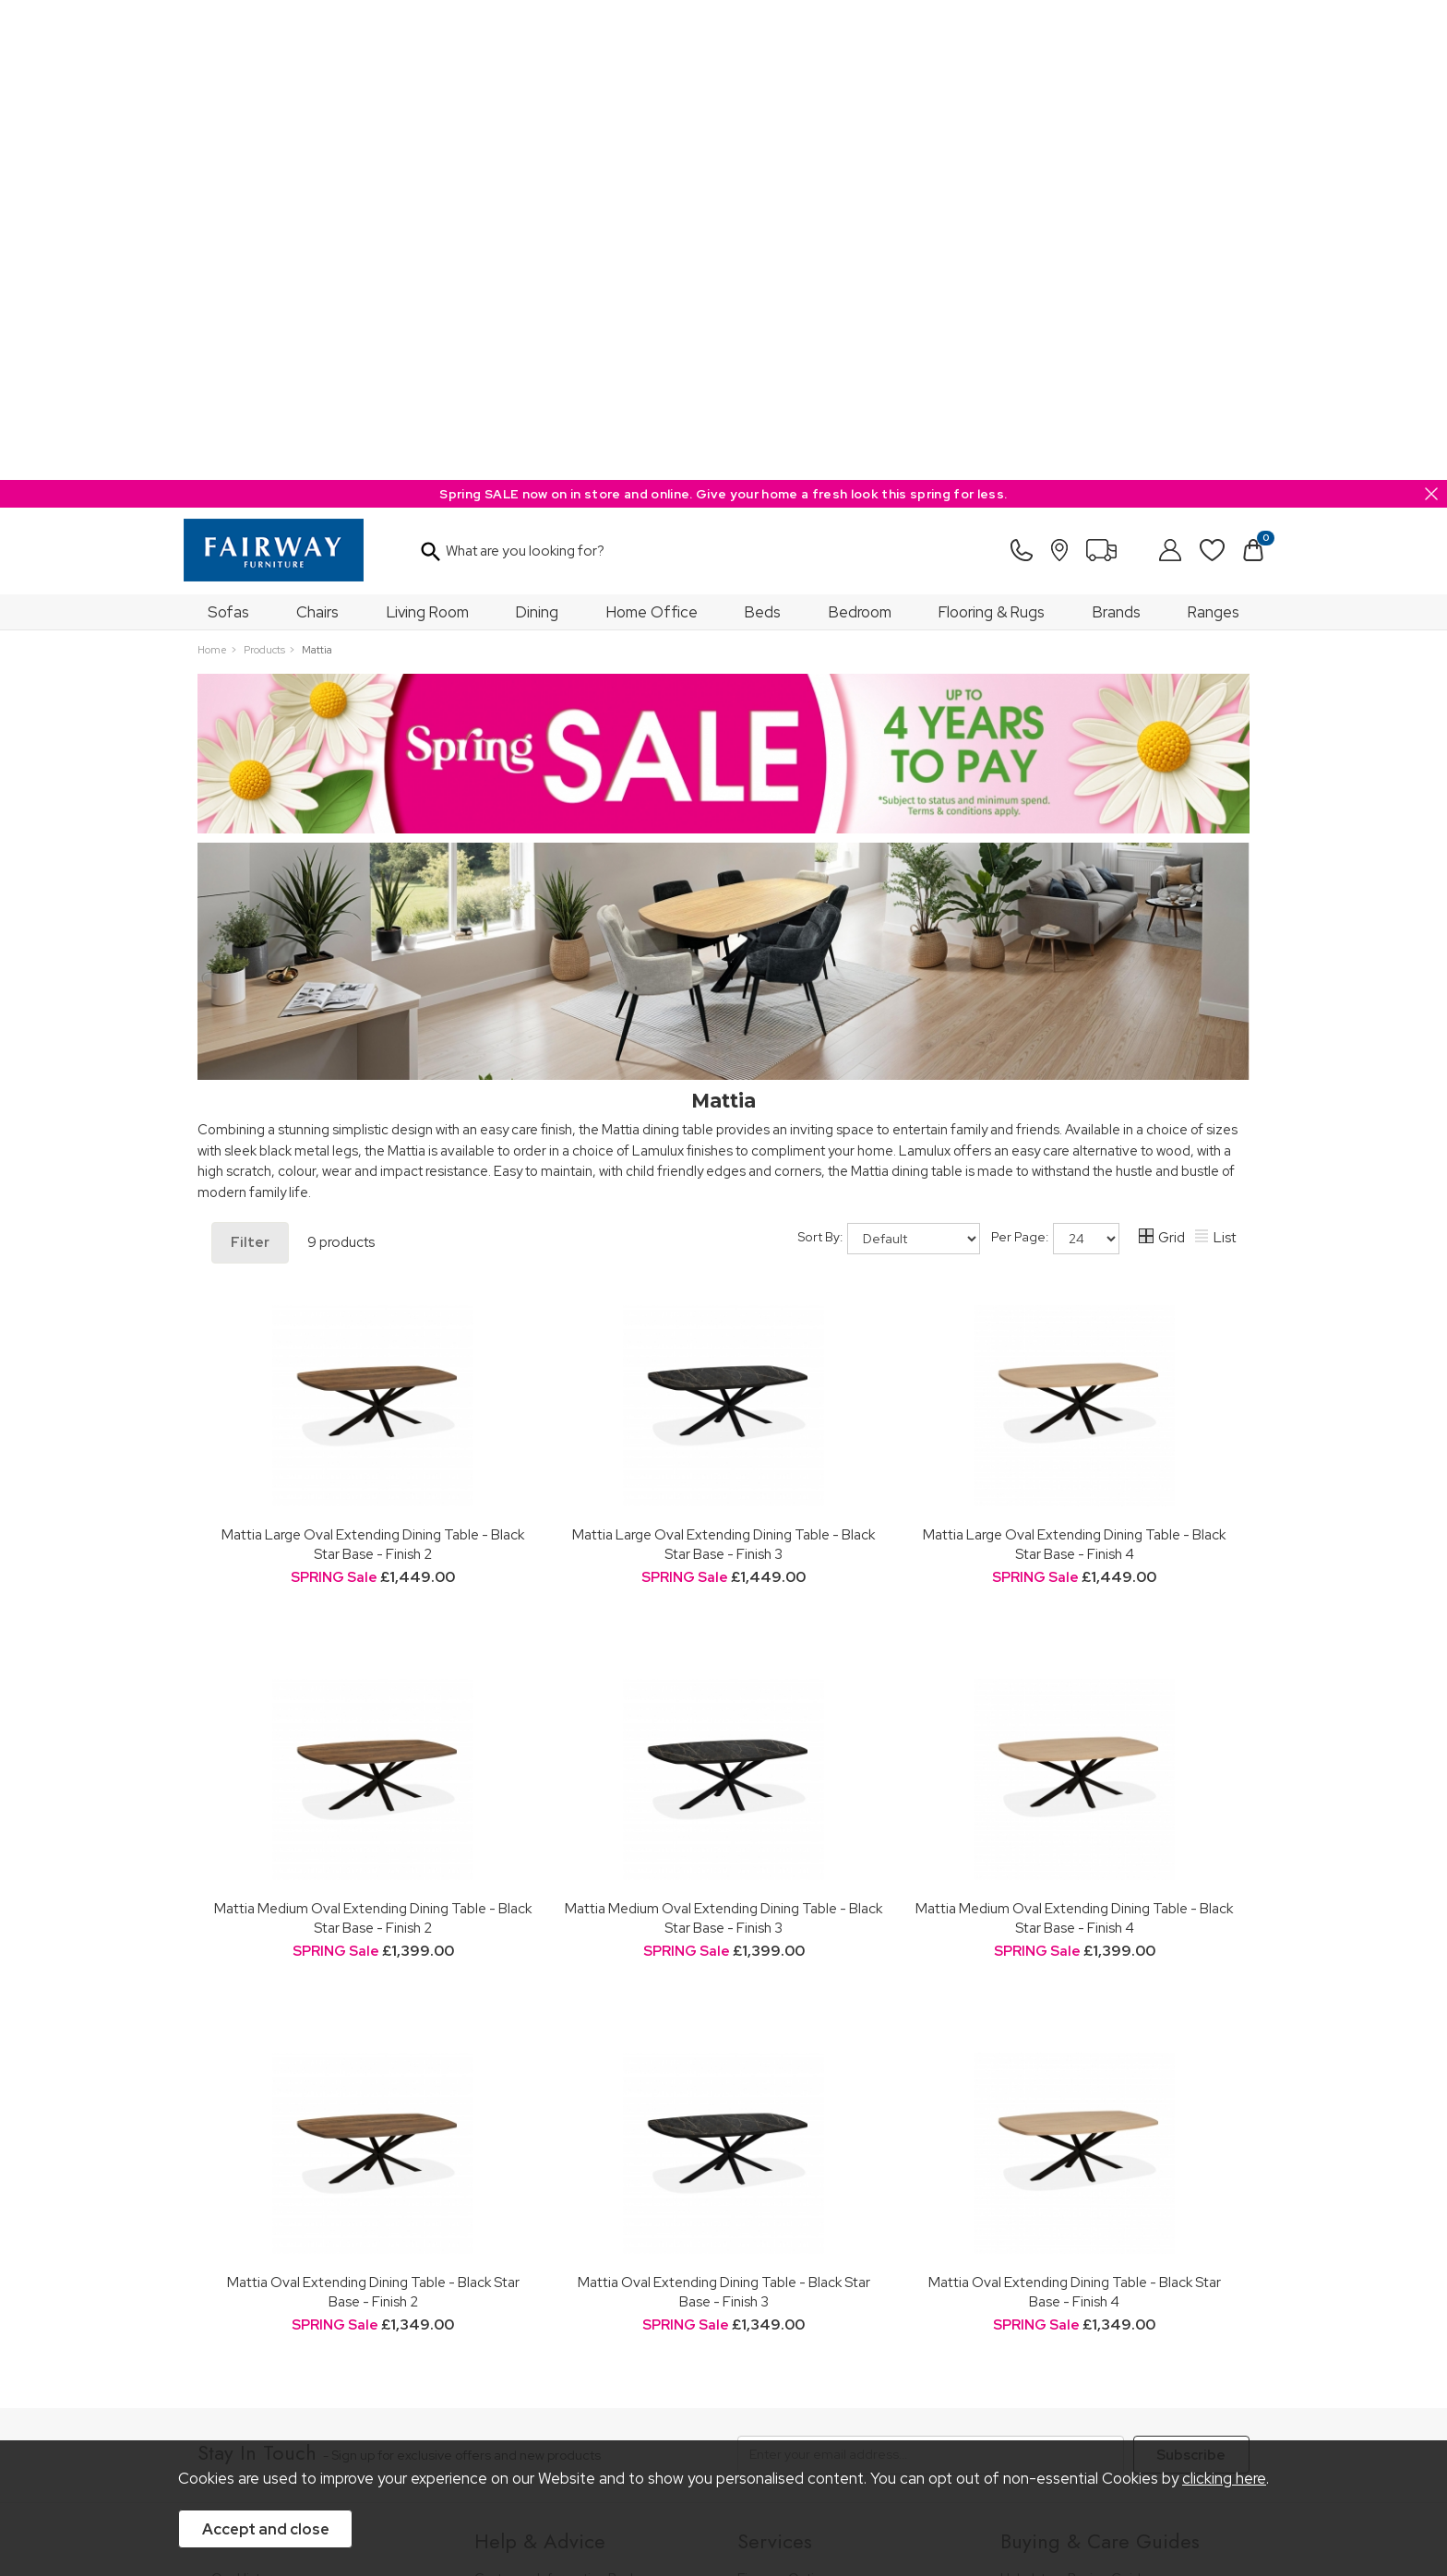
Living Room (428, 132)
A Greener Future (264, 2214)
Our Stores (243, 2122)
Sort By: (889, 758)
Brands (1117, 132)
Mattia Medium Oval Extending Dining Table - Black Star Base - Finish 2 (373, 1438)
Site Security (699, 2393)
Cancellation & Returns (542, 2172)
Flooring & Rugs (992, 132)
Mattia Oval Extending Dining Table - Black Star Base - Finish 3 (724, 1811)
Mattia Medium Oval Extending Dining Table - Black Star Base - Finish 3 (723, 1438)
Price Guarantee (260, 2393)
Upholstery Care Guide (1069, 2239)
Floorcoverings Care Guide (1081, 2314)
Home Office (652, 132)
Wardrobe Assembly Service (821, 2147)
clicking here (1224, 2479)
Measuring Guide (526, 2147)
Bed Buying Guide (1054, 2189)
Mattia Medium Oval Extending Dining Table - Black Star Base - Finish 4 (1074, 1438)
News (228, 2239)
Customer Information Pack (555, 2097)
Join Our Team (255, 2147)
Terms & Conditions (485, 2393)
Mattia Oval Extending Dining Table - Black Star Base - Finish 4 (1074, 1811)
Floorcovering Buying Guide (1083, 2214)
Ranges (1213, 132)
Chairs (317, 132)
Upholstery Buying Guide (1074, 2097)
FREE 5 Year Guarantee (543, 2122)
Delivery (498, 2198)
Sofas (228, 132)
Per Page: (1055, 758)
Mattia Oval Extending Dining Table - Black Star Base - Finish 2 (373, 1811)
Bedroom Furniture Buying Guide (1098, 2164)
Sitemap (783, 2393)
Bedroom (860, 132)
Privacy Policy (603, 2393)
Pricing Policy (367, 2393)
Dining (537, 132)
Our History (245, 2097)
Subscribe (1191, 1975)
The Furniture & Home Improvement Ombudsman (319, 2180)
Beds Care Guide (1052, 2288)
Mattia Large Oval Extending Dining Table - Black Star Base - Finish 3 (723, 1064)
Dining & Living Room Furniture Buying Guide (1112, 2131)
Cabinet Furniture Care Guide (1088, 2263)
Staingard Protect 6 (795, 2122)
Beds (763, 132)
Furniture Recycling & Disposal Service (850, 2172)
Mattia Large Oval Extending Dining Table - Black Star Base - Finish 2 (372, 1064)
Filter (250, 762)
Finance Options (786, 2097)
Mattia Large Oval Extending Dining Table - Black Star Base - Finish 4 (1074, 1064)
